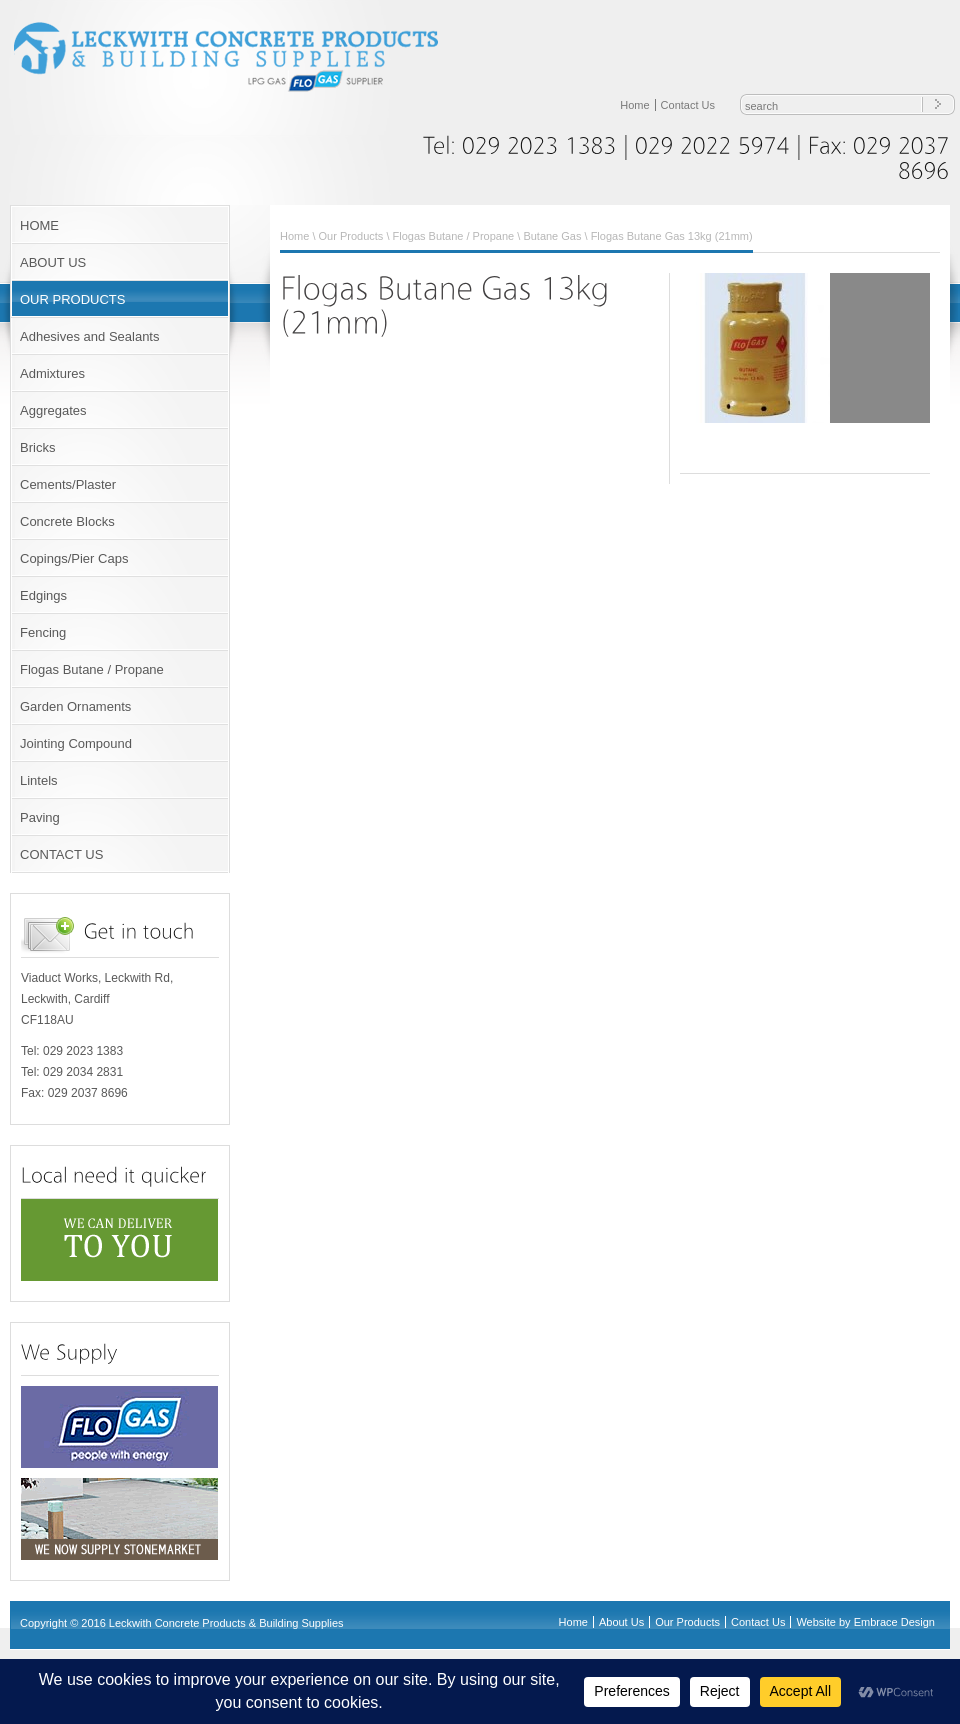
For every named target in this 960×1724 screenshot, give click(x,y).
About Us (621, 1622)
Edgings (43, 595)
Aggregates (53, 410)
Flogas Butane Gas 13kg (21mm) (672, 236)
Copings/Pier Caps (74, 558)
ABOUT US (53, 262)
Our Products (351, 236)
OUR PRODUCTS (72, 299)
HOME (39, 225)
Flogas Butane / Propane (92, 669)
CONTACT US (61, 854)
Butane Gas (552, 236)
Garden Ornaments (75, 706)
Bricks (37, 447)
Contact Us (688, 105)
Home (634, 105)
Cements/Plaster (68, 484)
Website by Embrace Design (865, 1622)
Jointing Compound (76, 743)
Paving (40, 817)
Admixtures (52, 373)
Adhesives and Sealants (89, 336)
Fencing (43, 632)
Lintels (39, 780)
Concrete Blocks (67, 521)
